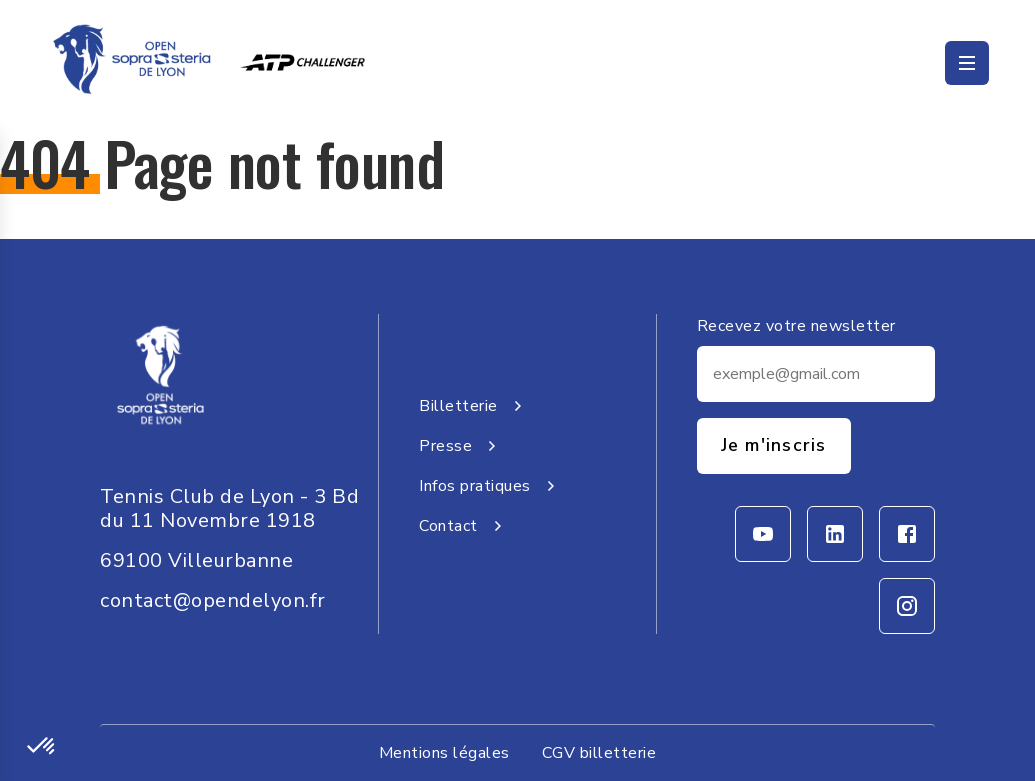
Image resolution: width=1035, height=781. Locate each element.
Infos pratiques (491, 486)
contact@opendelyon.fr (213, 600)
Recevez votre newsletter (796, 326)
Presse (461, 446)
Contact (464, 526)
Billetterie (474, 406)
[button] (42, 747)
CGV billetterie (599, 753)
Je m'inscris (774, 445)
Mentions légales (444, 753)
